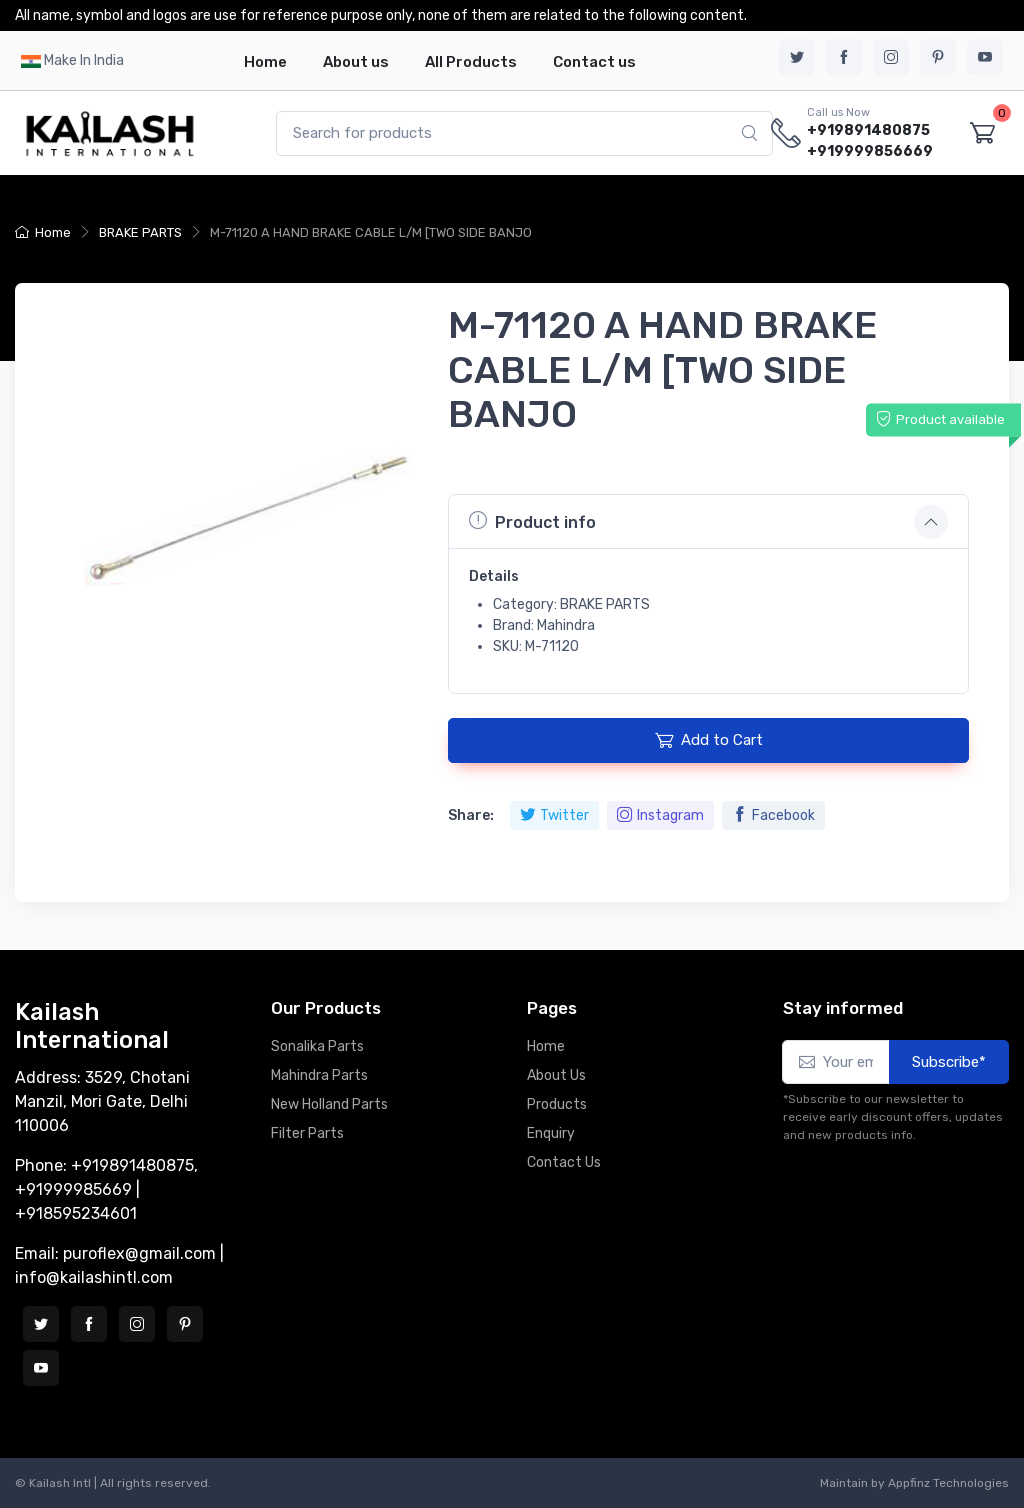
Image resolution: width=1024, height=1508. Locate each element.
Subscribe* (949, 1062)
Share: (471, 815)
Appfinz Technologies (948, 1483)
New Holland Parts (329, 1104)
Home (265, 62)
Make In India (84, 60)
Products (557, 1104)
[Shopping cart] (982, 133)
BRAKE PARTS (140, 232)
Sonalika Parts (317, 1046)
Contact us (594, 62)
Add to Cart (709, 740)
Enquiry (551, 1133)
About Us (556, 1075)
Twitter (554, 815)
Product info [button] (532, 521)
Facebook (773, 815)
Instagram (660, 815)
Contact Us (564, 1162)
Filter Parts (307, 1133)
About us (356, 62)
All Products (471, 62)
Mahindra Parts (319, 1075)
